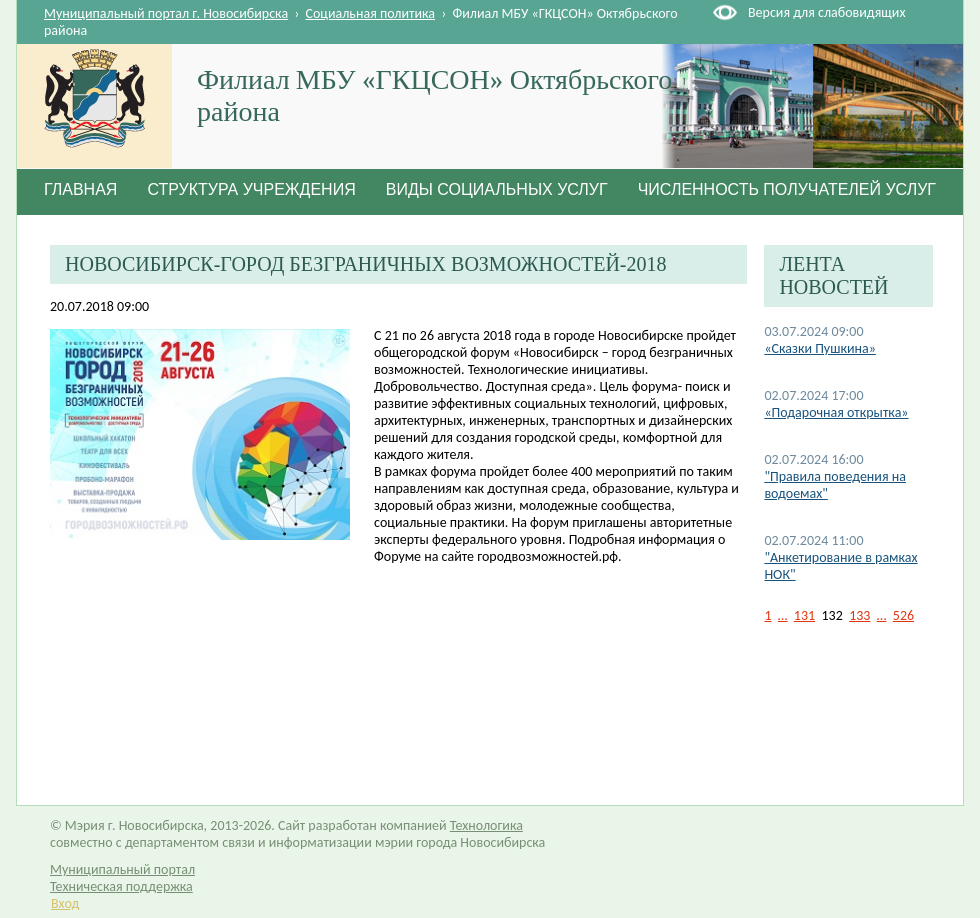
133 (859, 615)
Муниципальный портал (122, 869)
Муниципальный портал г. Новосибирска (166, 13)
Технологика (486, 825)
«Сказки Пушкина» (819, 348)
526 (903, 615)
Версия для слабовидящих (826, 12)
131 (804, 615)
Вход (65, 903)
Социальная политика (371, 13)
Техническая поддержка (121, 886)
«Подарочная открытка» (836, 412)
